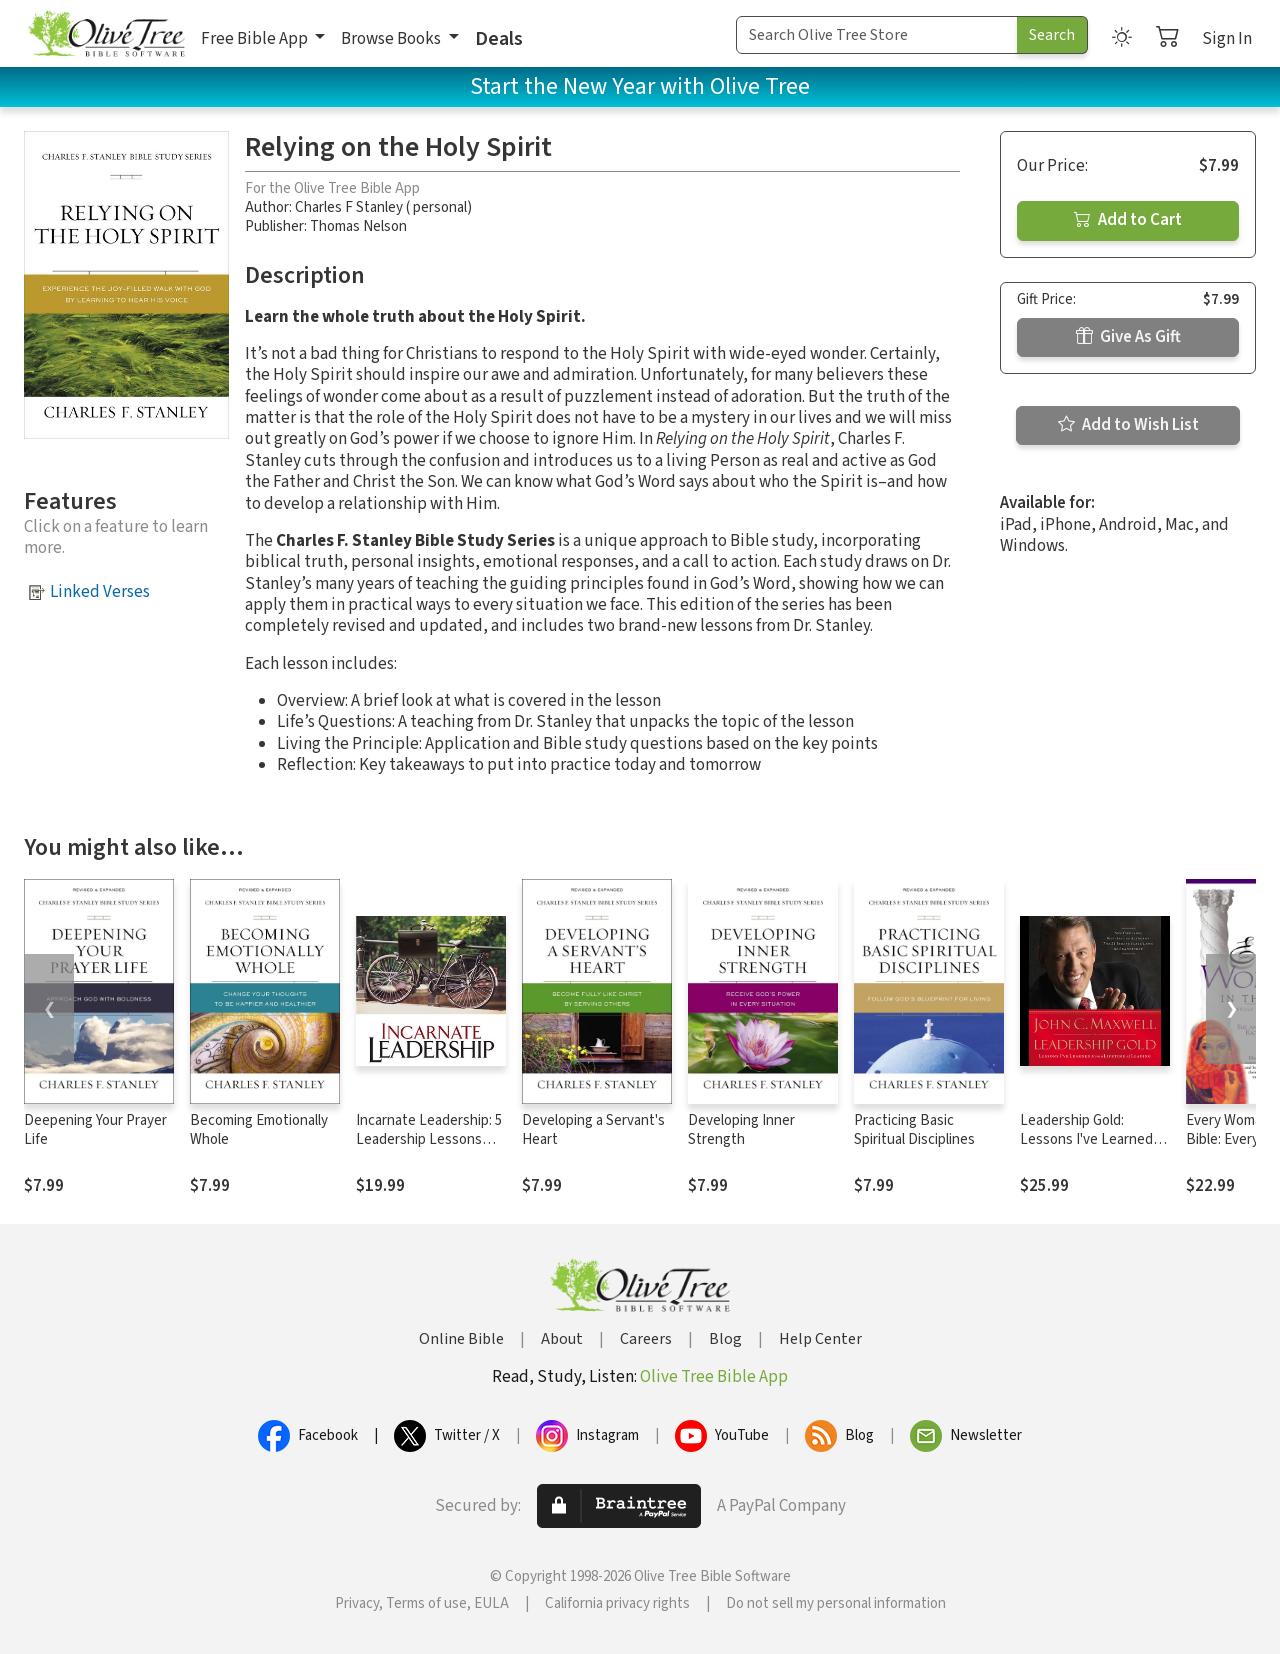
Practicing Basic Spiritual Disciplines (914, 1130)
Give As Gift (1128, 337)
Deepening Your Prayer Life (95, 1130)
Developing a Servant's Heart (593, 1130)
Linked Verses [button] (100, 592)
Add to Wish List (1128, 425)
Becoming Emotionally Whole (259, 1130)
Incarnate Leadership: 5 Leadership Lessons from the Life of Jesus (429, 1139)
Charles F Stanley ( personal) (383, 207)
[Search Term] (877, 35)
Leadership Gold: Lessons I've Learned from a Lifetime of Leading (1086, 1149)
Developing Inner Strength (741, 1130)
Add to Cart (1128, 220)
